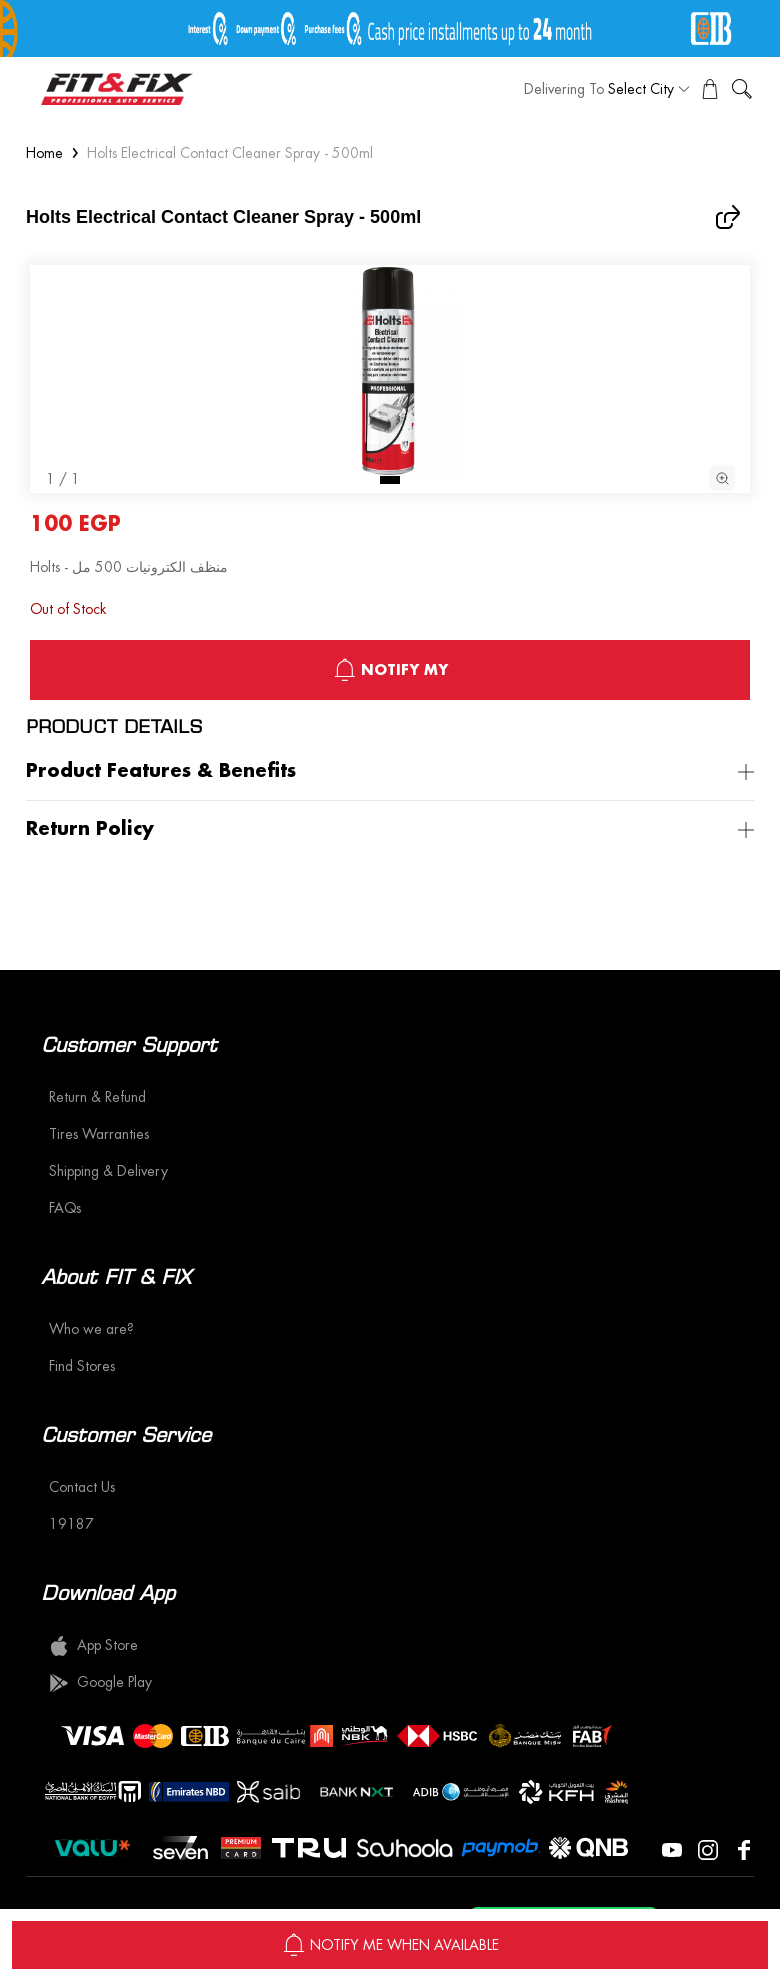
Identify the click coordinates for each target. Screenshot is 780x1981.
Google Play (100, 1683)
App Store (93, 1646)
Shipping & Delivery (108, 1171)
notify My (390, 670)
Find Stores (82, 1366)
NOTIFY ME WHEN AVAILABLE (390, 1945)
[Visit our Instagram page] (708, 1848)
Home (44, 153)
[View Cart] (710, 89)
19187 (71, 1524)
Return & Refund (97, 1097)
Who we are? (91, 1329)
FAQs (65, 1208)
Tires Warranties (99, 1134)
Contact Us (82, 1487)
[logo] (117, 89)
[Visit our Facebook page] (744, 1848)
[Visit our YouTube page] (672, 1848)
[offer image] (390, 28)
